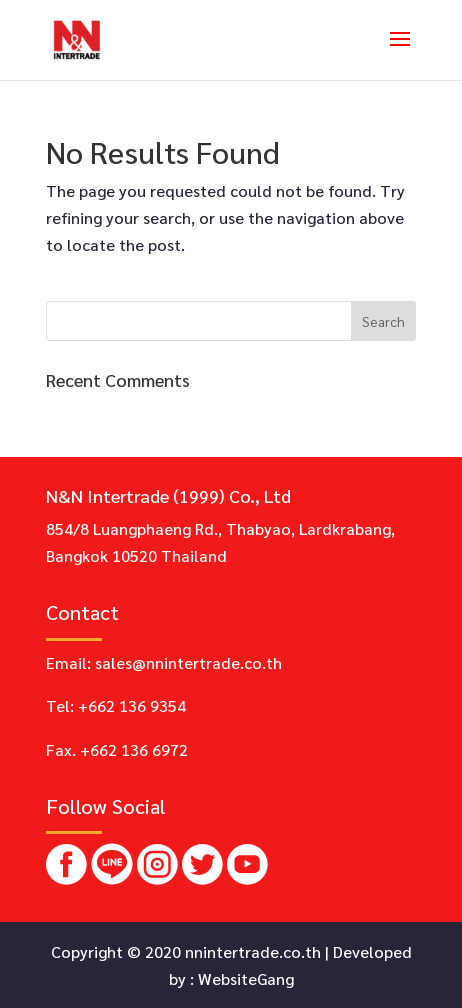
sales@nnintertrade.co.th (188, 662)
